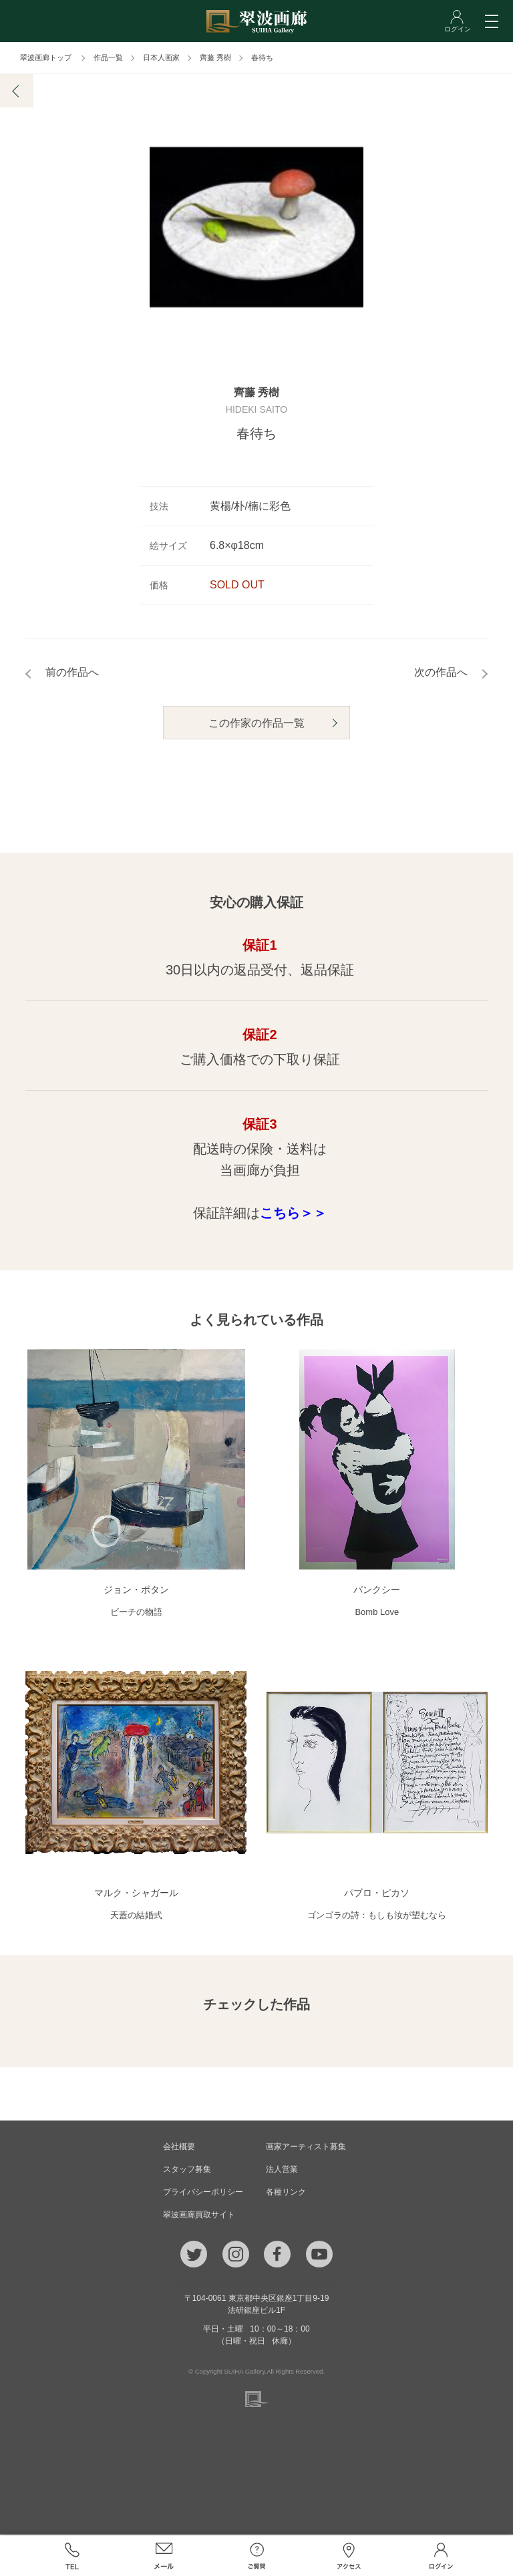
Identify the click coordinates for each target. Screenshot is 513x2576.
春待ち (262, 57)
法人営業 (282, 2170)
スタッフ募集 (187, 2170)
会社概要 (179, 2148)
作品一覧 (108, 57)
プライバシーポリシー (203, 2193)
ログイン (441, 2556)
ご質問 (256, 2556)
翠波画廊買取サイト (199, 2216)
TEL (71, 2556)
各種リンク (286, 2193)
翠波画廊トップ (45, 57)
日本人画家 (161, 57)
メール (164, 2556)
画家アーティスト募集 (306, 2148)
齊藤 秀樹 (215, 57)
